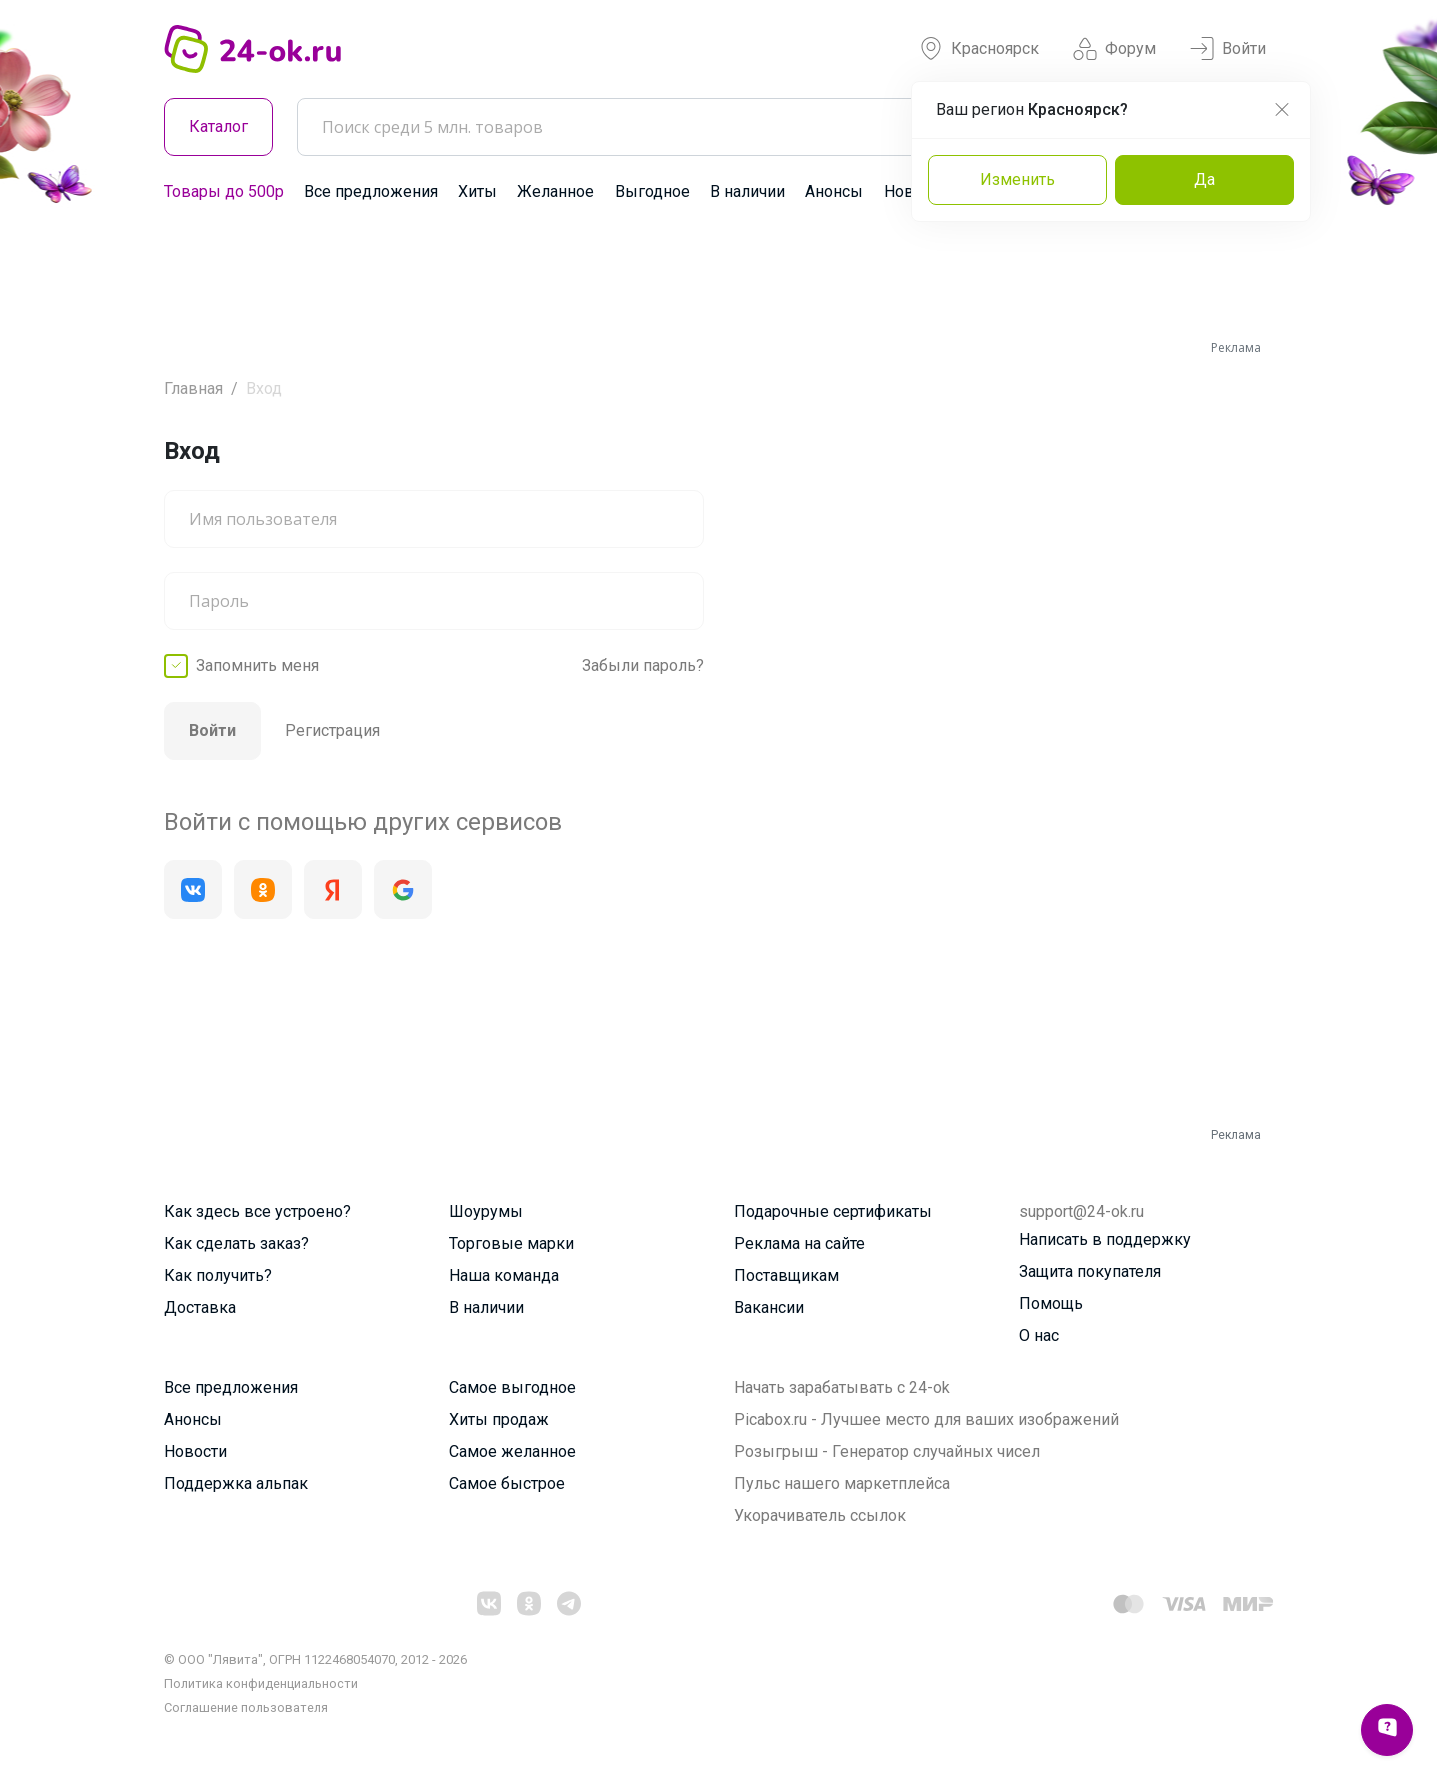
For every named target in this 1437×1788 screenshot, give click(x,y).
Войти (1228, 49)
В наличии (747, 191)
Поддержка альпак (236, 1483)
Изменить (1017, 179)
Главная (193, 388)
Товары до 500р (224, 191)
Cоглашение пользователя (246, 1707)
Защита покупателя (1090, 1271)
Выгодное (652, 191)
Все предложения (371, 191)
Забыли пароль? (643, 665)
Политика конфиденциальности (261, 1683)
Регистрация (332, 730)
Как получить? (218, 1275)
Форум (1114, 49)
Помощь (1051, 1303)
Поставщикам (786, 1275)
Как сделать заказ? (236, 1243)
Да (1204, 179)
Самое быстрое (507, 1483)
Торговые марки (511, 1243)
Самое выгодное (512, 1387)
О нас (1039, 1335)
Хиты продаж (499, 1419)
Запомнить (257, 666)
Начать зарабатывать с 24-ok (842, 1387)
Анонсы (834, 191)
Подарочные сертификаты (833, 1211)
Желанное (555, 191)
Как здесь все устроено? (257, 1211)
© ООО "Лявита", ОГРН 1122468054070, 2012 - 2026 (315, 1659)
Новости (195, 1451)
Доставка (200, 1307)
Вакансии (769, 1307)
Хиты (477, 191)
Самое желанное (512, 1451)
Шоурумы (486, 1211)
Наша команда (504, 1275)
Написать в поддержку (1105, 1239)
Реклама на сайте (799, 1243)
